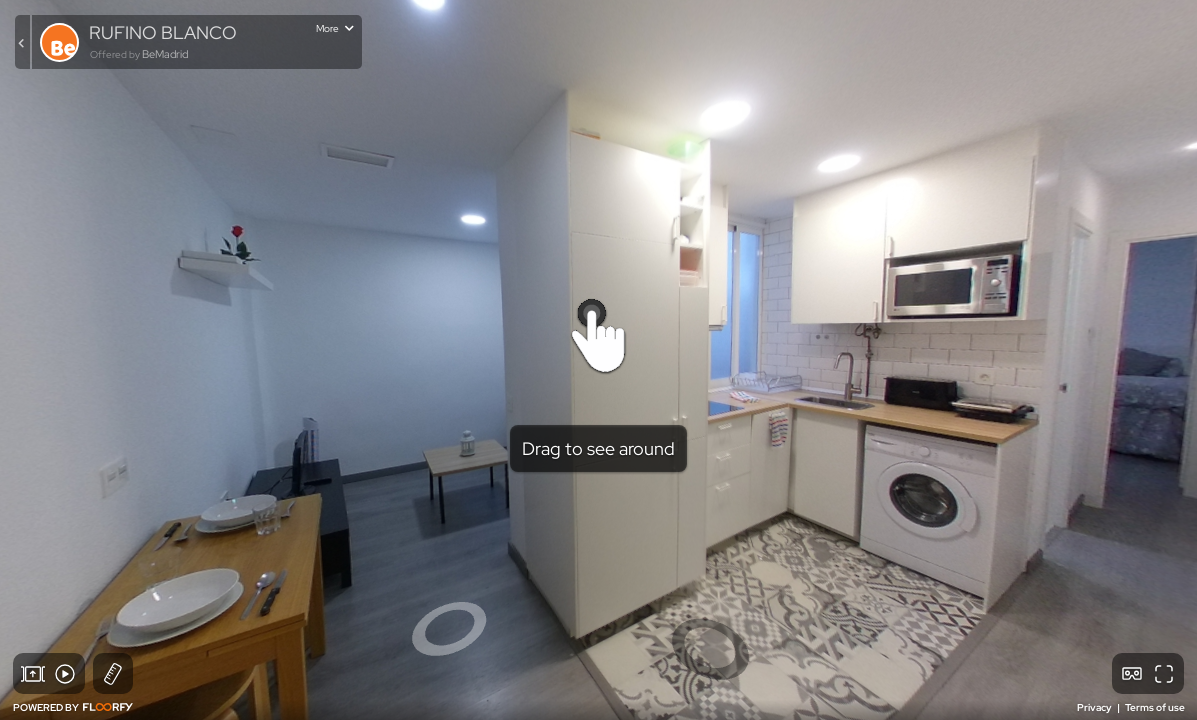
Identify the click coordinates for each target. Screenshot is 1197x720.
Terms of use (1155, 707)
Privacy (1095, 707)
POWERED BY (73, 707)
